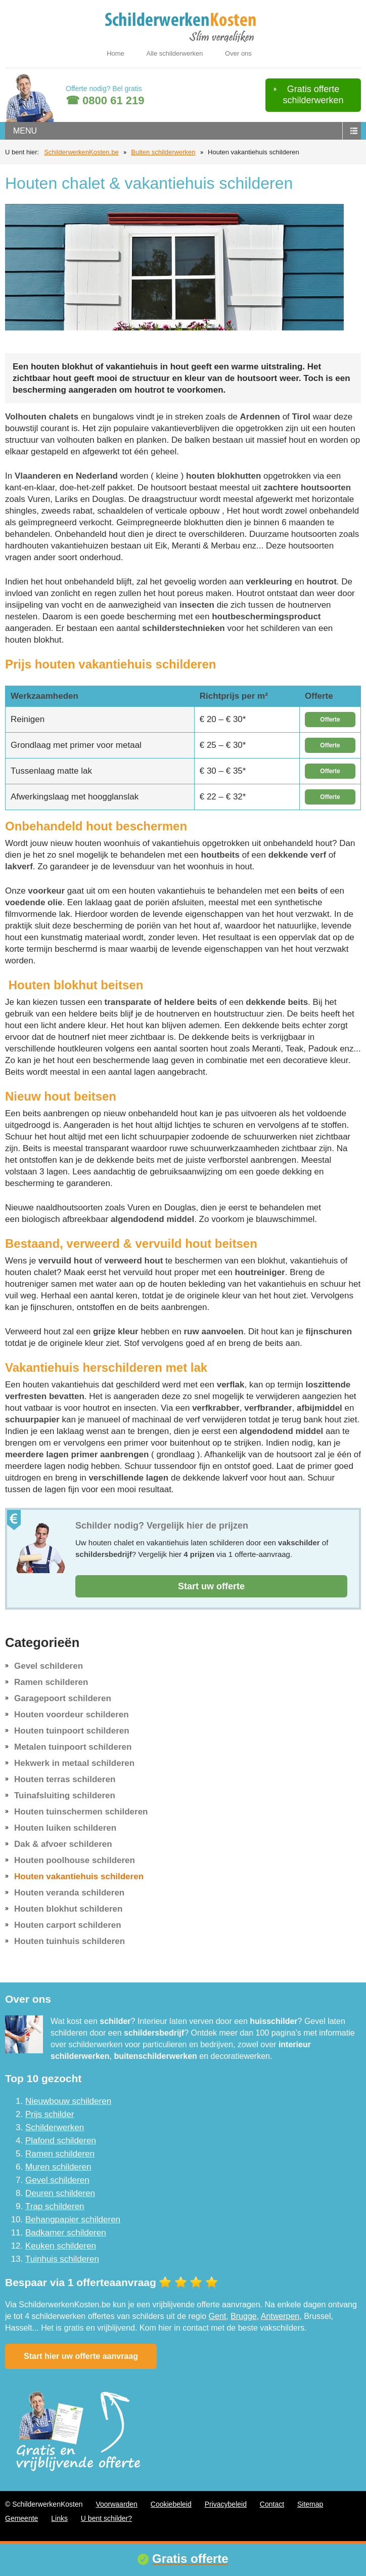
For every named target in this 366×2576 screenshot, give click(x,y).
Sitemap (310, 2504)
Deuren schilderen (60, 2193)
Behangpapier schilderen (72, 2219)
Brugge (244, 2316)
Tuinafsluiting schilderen (64, 1795)
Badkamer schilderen (65, 2232)
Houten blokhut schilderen (68, 1909)
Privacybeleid (226, 2504)
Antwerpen (280, 2316)
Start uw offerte (211, 1586)
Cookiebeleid (171, 2504)
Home (115, 53)
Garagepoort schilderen (62, 1698)
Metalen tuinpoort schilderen (72, 1747)
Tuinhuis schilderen (62, 2259)
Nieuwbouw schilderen (68, 2101)
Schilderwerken (54, 2127)
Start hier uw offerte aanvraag (81, 2356)
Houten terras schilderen (64, 1779)
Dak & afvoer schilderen (63, 1844)
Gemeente (21, 2518)
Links (59, 2518)
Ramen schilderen (51, 1682)
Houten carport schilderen (67, 1925)
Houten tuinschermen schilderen (81, 1812)
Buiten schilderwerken (163, 152)
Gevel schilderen (48, 1666)
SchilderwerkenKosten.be (81, 152)
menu (25, 130)
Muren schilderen (58, 2167)
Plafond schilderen (60, 2140)
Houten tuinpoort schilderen (71, 1731)
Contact (272, 2504)
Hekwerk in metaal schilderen (74, 1763)
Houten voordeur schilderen (71, 1714)
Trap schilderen (54, 2206)
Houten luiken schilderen (65, 1828)
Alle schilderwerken (174, 53)
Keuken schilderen (60, 2246)
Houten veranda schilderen (69, 1892)
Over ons (238, 53)
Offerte (330, 719)
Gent (217, 2316)
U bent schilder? (106, 2518)
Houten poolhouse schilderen (74, 1860)
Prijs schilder (49, 2114)
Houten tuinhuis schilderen (69, 1941)
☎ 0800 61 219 (105, 100)
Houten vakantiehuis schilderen (79, 1876)
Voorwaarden (117, 2504)
